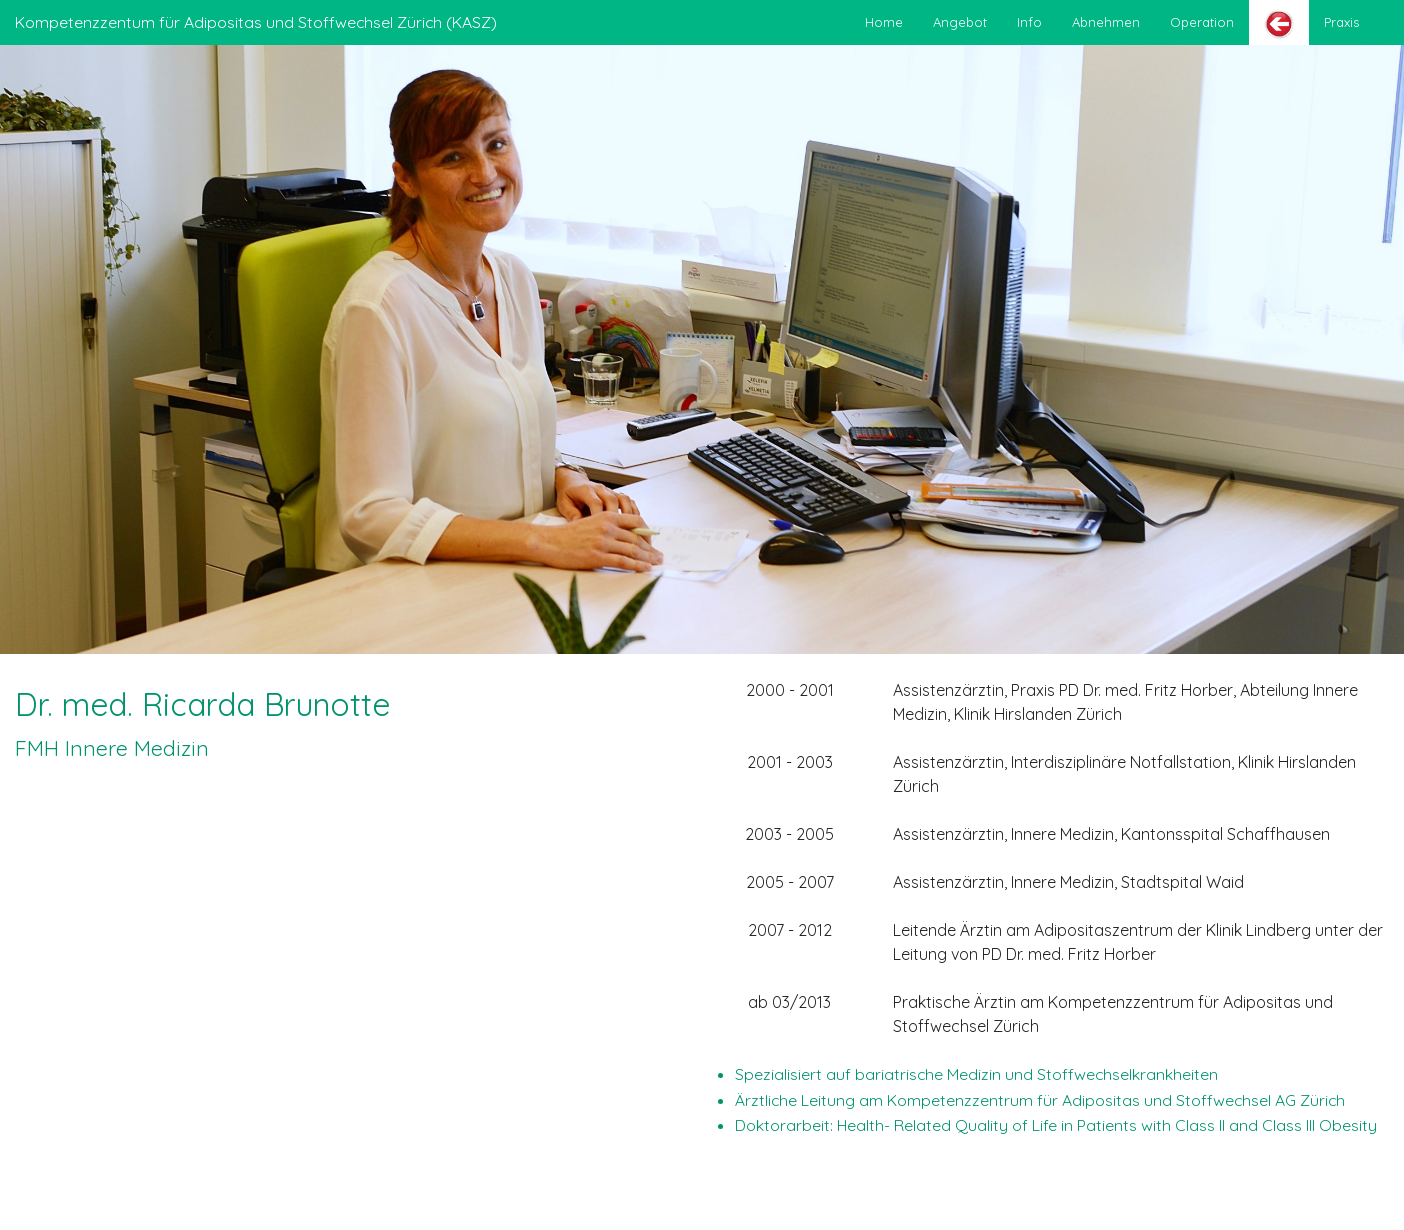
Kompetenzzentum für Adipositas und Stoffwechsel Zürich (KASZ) (256, 22)
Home (884, 22)
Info (1029, 22)
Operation (1202, 22)
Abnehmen (1106, 22)
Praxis (1341, 22)
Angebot (960, 22)
